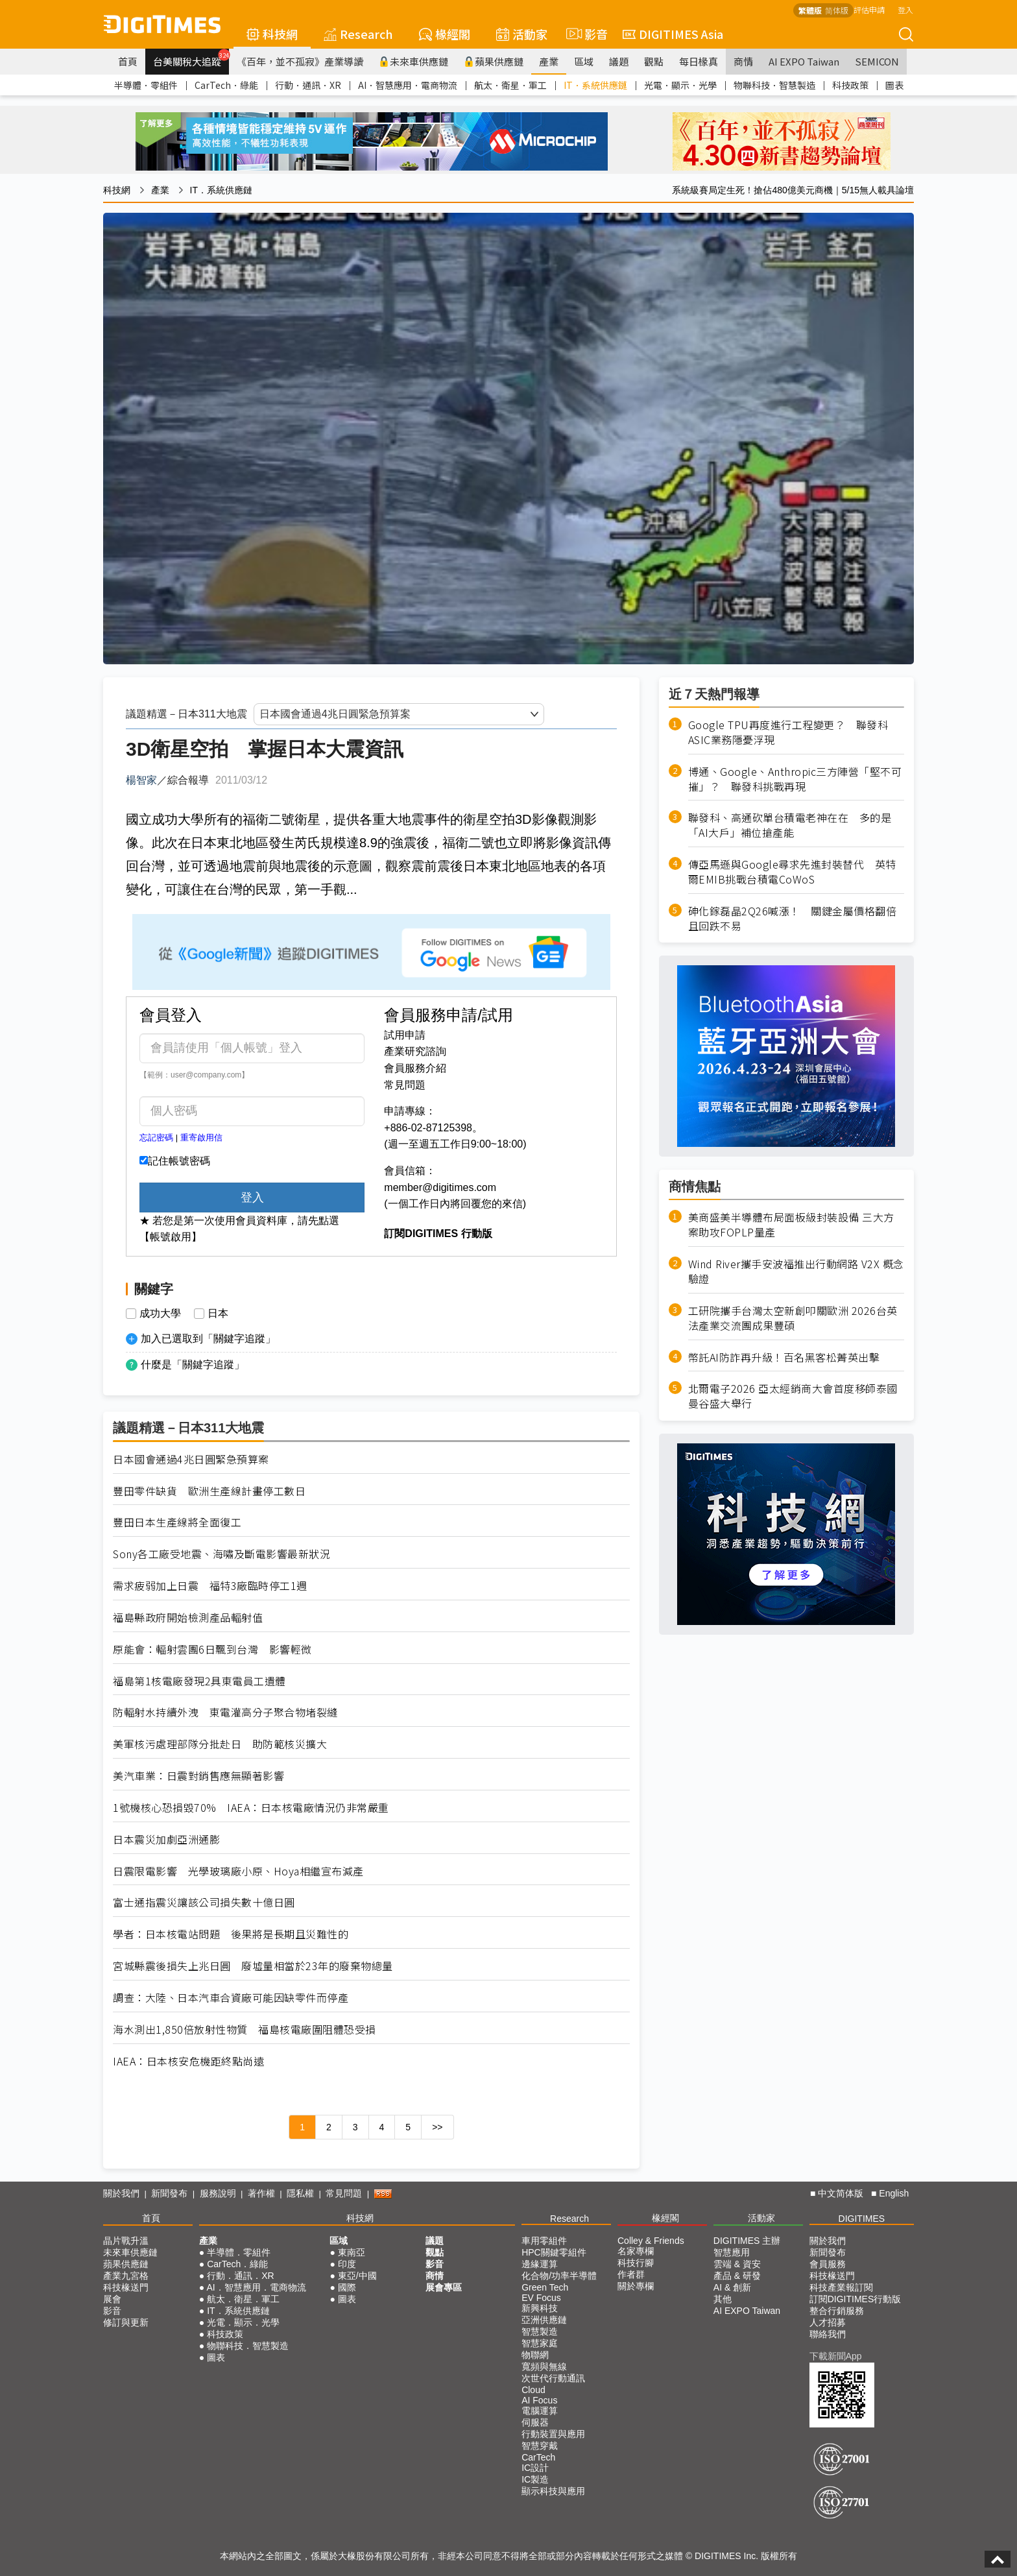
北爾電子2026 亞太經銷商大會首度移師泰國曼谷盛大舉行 (793, 1396)
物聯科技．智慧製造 (774, 84)
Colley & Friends (650, 2240)
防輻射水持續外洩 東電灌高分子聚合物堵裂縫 (225, 1712)
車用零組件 (544, 2240)
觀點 (654, 61)
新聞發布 (169, 2193)
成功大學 (160, 1313)
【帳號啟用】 (170, 1236)
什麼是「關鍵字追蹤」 (193, 1364)
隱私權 (300, 2193)
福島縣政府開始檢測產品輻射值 (188, 1617)
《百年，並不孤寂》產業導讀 (300, 61)
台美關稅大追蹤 (191, 58)
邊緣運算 (539, 2264)
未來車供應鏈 (413, 61)
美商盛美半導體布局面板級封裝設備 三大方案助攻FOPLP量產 (791, 1225)
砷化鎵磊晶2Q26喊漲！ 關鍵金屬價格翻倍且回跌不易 (792, 918)
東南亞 (351, 2252)
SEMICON (877, 61)
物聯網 (535, 2355)
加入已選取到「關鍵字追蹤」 (208, 1338)
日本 (218, 1313)
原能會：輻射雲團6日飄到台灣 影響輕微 (212, 1649)
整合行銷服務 (836, 2310)
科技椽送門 (126, 2287)
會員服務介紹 (415, 1068)
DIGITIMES (862, 2218)
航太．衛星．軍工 (510, 84)
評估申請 (869, 9)
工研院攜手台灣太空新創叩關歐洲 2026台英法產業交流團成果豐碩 (793, 1318)
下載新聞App (835, 2356)
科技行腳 (635, 2262)
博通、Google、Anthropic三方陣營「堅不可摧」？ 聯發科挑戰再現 (795, 779)
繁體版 (810, 10)
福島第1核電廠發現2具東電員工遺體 (199, 1681)
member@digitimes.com (440, 1187)
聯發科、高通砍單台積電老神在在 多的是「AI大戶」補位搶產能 (790, 825)
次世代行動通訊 (553, 2378)
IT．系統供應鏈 (595, 84)
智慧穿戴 (539, 2445)
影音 (585, 33)
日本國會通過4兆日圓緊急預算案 (191, 1459)
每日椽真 (698, 61)
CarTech (538, 2457)
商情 (743, 61)
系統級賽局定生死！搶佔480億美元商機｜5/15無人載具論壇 (793, 190)
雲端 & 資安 (737, 2264)
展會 (112, 2299)
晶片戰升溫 (126, 2240)
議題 (618, 61)
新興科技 (539, 2308)
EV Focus (541, 2298)
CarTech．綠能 (226, 84)
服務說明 (218, 2193)
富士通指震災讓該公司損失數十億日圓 (204, 1902)
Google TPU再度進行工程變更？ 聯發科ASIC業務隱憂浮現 (788, 732)
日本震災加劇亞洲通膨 (166, 1839)
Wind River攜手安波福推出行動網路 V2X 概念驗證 (796, 1271)
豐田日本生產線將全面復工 (177, 1522)
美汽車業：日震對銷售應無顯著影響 (198, 1775)
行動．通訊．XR (308, 84)
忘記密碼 (156, 1137)
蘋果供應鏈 (493, 61)
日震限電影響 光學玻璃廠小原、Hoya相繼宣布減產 (238, 1871)
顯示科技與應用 (553, 2491)
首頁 (128, 61)
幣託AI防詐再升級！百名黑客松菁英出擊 (784, 1357)
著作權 (261, 2193)
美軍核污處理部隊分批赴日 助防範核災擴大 (220, 1744)
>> (437, 2127)
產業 (548, 61)
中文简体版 (840, 2193)
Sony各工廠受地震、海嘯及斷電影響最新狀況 (221, 1554)
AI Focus (539, 2400)
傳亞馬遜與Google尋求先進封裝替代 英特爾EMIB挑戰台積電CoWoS (792, 872)
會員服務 (827, 2264)
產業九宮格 (126, 2275)
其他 (722, 2299)
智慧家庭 (539, 2343)
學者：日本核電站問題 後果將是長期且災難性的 (230, 1934)
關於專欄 (635, 2286)
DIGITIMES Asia (673, 33)
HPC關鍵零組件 (553, 2252)
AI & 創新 (732, 2287)
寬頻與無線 (544, 2366)
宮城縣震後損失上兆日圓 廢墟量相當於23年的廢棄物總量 (253, 1965)
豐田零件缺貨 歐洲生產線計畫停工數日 (209, 1491)
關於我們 (121, 2193)
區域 (583, 61)
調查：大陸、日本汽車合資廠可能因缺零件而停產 (230, 1997)
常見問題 (404, 1084)
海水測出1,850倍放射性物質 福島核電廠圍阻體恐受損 (244, 2029)
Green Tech (544, 2287)
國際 (347, 2287)
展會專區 (443, 2287)
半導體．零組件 (146, 84)
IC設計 (535, 2467)
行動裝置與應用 (553, 2434)
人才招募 (827, 2322)
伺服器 (535, 2422)
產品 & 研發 (737, 2275)
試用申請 (404, 1035)
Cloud (533, 2390)
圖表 (894, 84)
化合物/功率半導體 (559, 2275)
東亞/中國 (357, 2275)
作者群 (631, 2274)
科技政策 (850, 84)
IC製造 (535, 2479)
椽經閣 (444, 33)
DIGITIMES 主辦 (746, 2240)
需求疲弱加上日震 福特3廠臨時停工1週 (210, 1585)
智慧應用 (731, 2252)
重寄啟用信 (201, 1137)
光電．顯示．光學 (680, 84)
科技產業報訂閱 (841, 2287)
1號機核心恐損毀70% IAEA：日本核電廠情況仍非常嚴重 (251, 1807)
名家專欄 (635, 2251)
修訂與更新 (126, 2322)
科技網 (272, 33)
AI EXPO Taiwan (804, 61)
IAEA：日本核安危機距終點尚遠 (188, 2061)
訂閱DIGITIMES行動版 (855, 2299)
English (894, 2193)
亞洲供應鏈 (544, 2320)
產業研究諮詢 (415, 1051)
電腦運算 (539, 2410)
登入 (905, 9)
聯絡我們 (827, 2334)
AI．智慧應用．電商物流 (407, 84)
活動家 (521, 33)
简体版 (836, 10)
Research (358, 33)
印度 (347, 2264)
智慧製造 (539, 2331)
